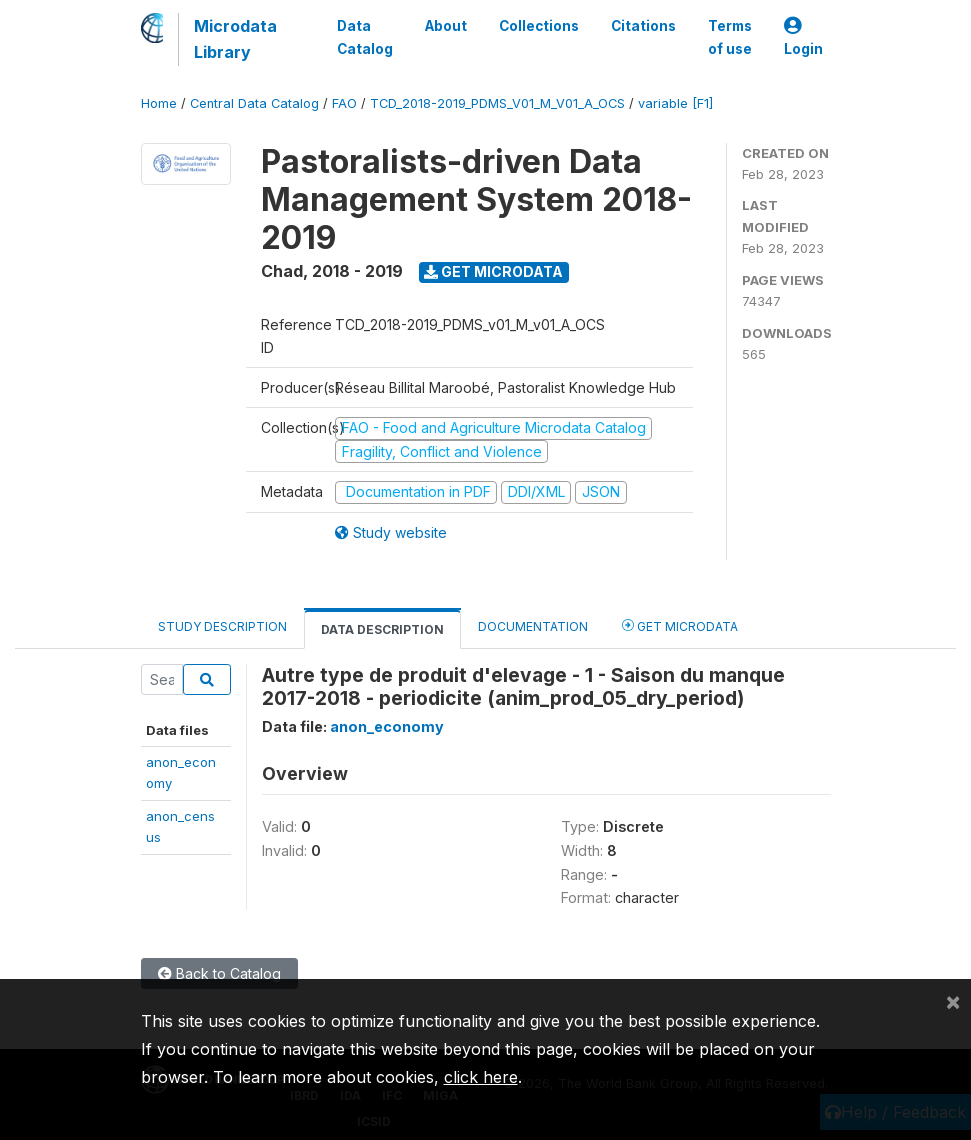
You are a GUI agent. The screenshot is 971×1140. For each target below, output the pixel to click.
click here (481, 1077)
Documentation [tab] (533, 626)
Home (159, 103)
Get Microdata (493, 271)
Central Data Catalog (254, 103)
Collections (539, 26)
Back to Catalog (219, 973)
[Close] (953, 1001)
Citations (643, 26)
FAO (344, 103)
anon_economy (387, 726)
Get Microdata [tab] (680, 625)
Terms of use (730, 37)
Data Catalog (365, 37)
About (446, 26)
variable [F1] (675, 103)
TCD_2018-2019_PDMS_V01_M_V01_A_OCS (497, 103)
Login (803, 37)
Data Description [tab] (382, 629)
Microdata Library (235, 39)
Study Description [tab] (222, 626)
